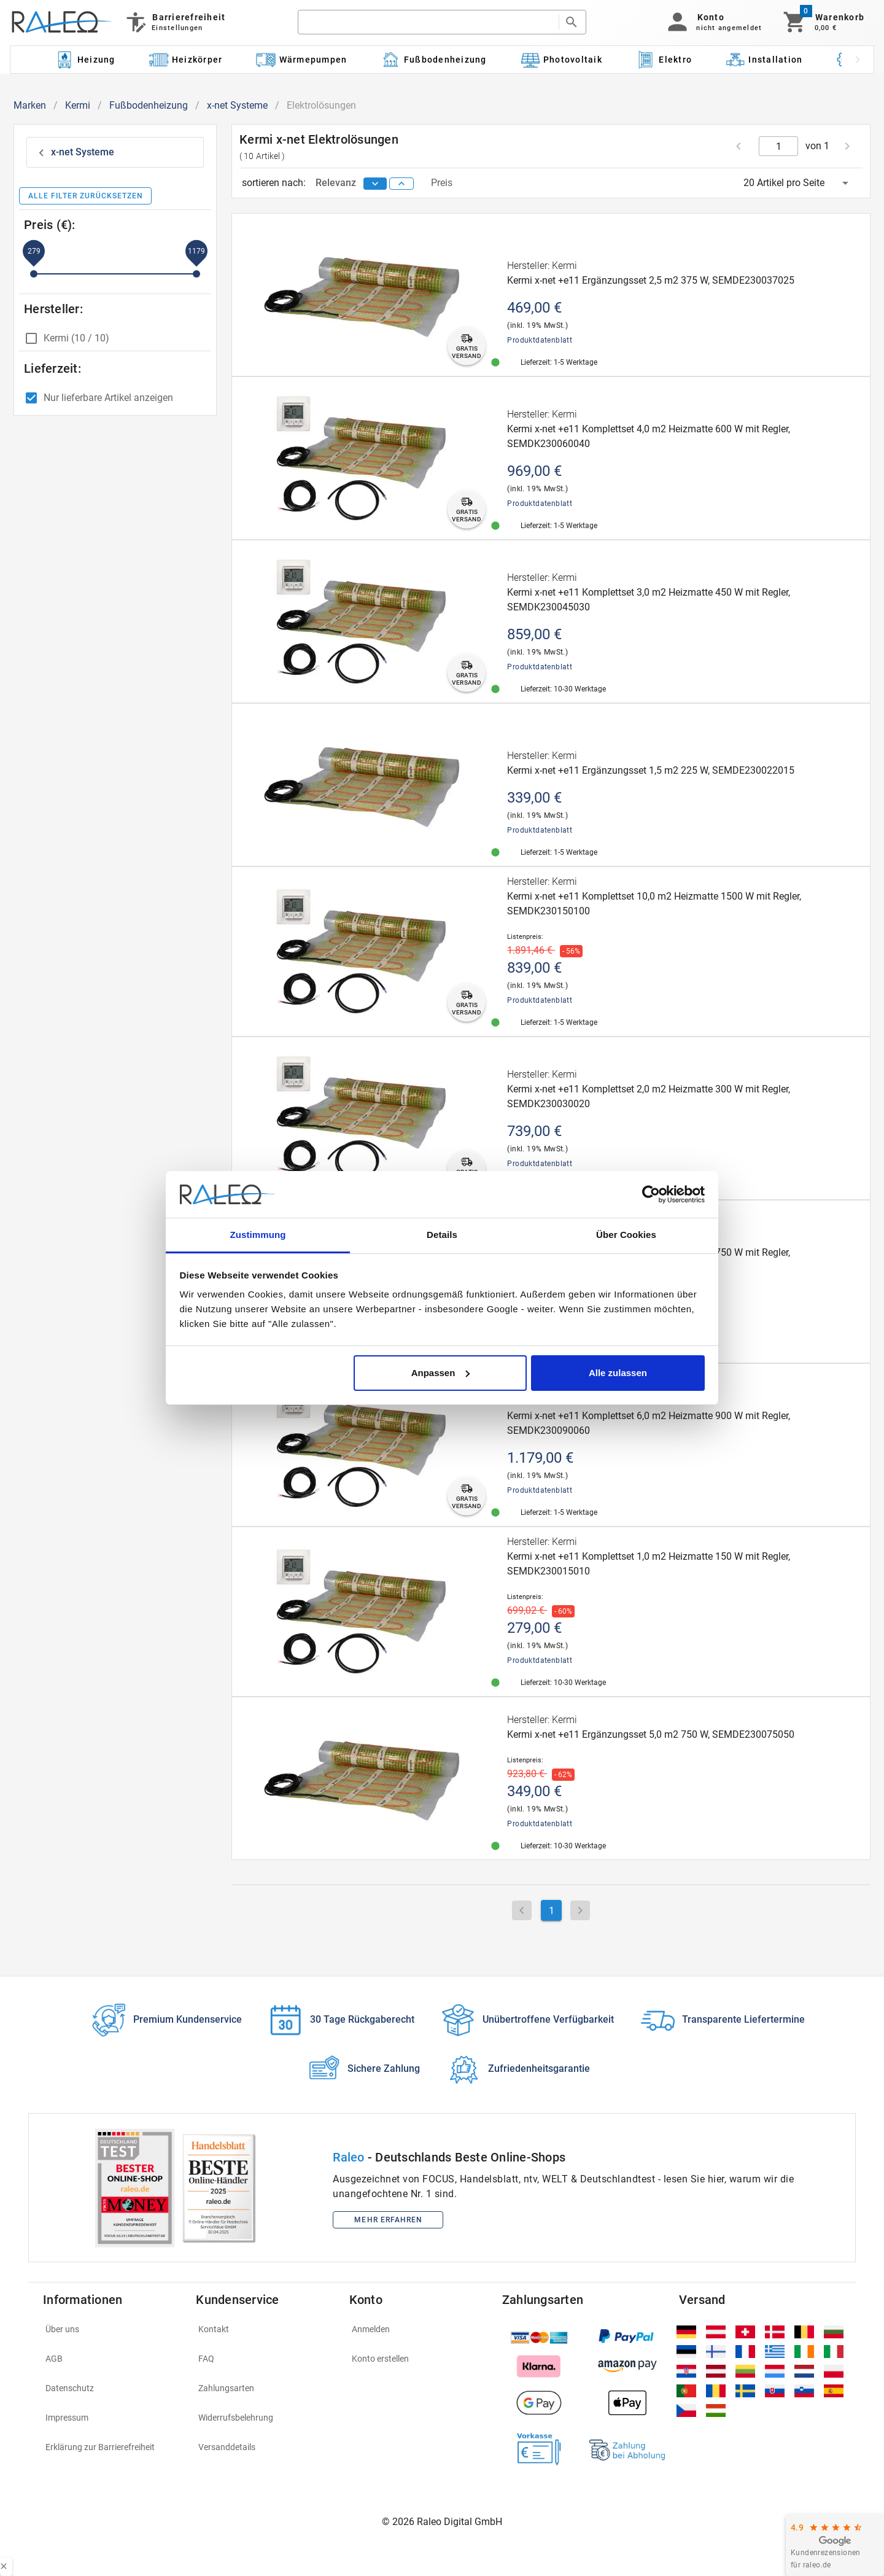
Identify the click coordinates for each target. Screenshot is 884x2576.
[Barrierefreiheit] (174, 22)
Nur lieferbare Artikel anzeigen (108, 397)
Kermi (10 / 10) (76, 338)
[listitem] (112, 2329)
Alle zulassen (618, 1373)
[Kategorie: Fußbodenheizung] (433, 59)
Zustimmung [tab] (258, 1234)
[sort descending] (375, 183)
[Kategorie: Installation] (764, 59)
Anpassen (440, 1373)
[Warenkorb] (823, 22)
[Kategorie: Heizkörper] (186, 59)
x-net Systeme (237, 105)
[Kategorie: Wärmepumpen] (301, 59)
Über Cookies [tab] (626, 1234)
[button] (712, 22)
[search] (428, 22)
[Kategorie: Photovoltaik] (561, 59)
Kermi (77, 105)
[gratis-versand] (466, 346)
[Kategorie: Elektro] (664, 59)
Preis (441, 183)
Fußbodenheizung (148, 105)
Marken (30, 105)
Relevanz (337, 183)
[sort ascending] (401, 183)
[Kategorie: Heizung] (84, 59)
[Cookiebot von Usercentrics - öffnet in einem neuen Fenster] (651, 1194)
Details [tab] (442, 1234)
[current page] (779, 146)
